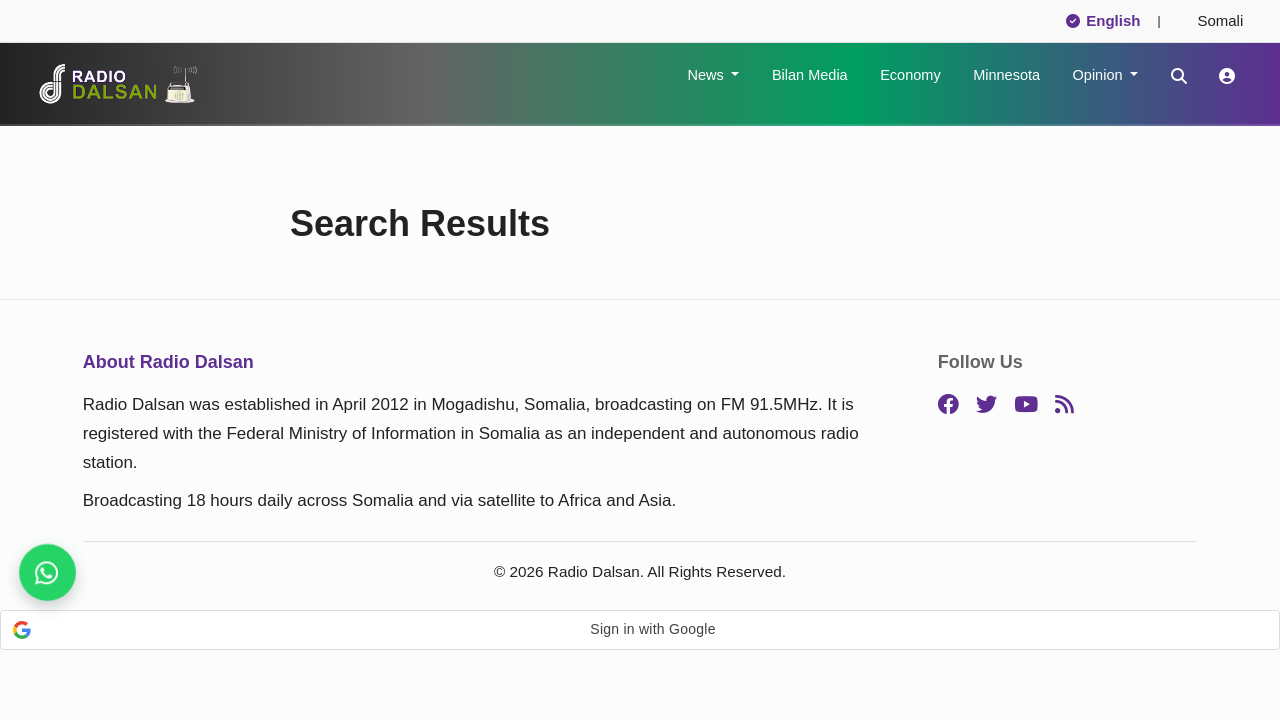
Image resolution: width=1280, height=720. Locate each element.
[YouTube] (1026, 405)
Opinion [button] (1100, 75)
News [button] (707, 75)
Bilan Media (810, 75)
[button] (640, 630)
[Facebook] (948, 405)
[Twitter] (986, 405)
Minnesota (1006, 75)
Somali (1212, 20)
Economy (910, 75)
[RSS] (1064, 405)
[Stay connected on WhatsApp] (47, 572)
